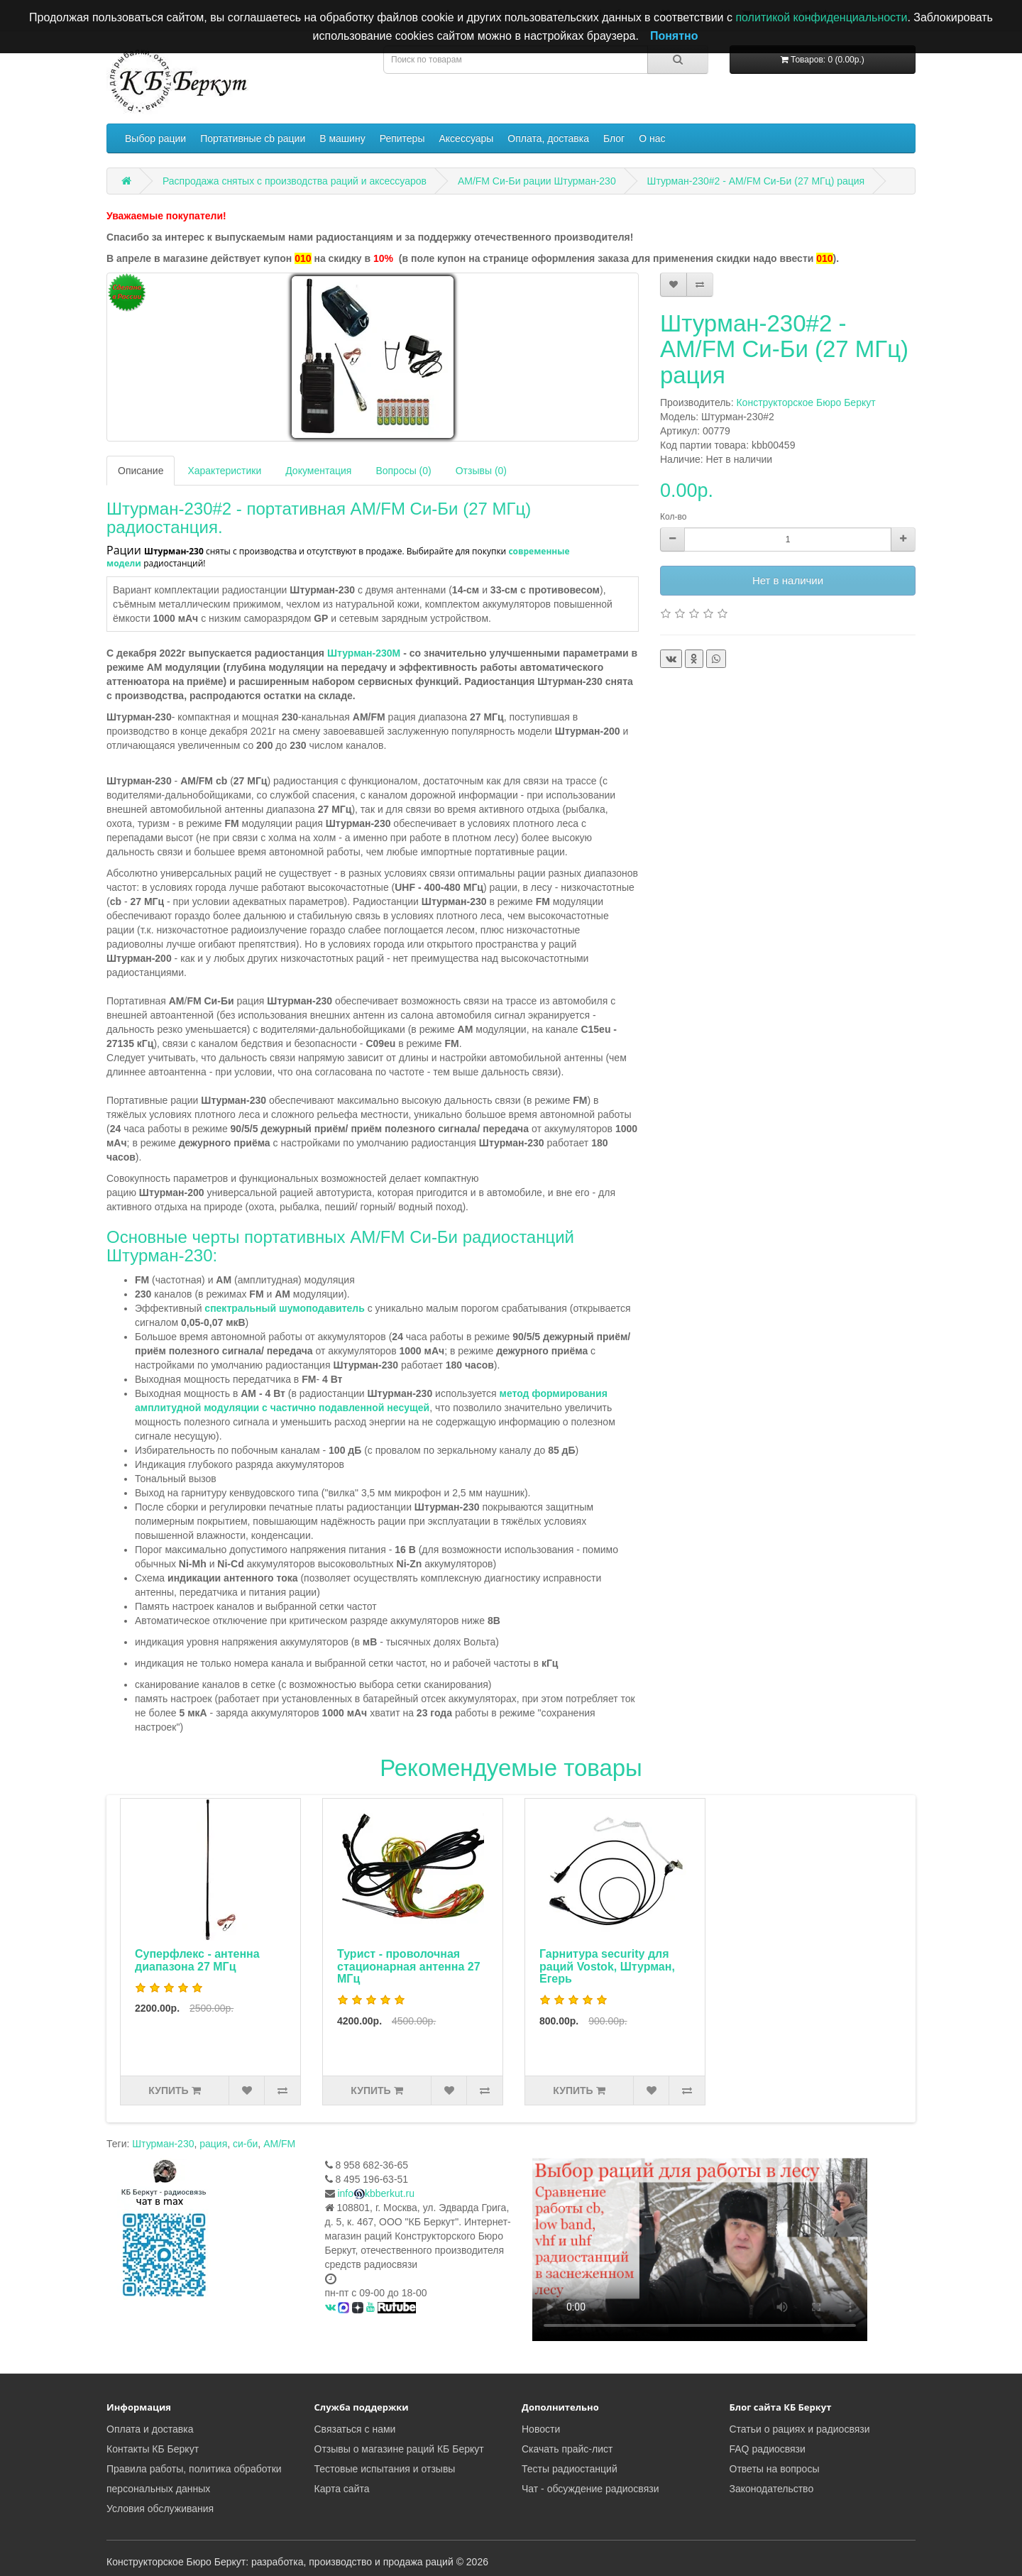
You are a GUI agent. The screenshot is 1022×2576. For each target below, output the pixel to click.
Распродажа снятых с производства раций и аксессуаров (295, 181)
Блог (614, 138)
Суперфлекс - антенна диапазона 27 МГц (197, 1960)
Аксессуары (466, 138)
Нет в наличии (787, 580)
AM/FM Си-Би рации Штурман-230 (537, 181)
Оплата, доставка (548, 138)
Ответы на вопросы (775, 2468)
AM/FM (279, 2143)
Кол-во (673, 517)
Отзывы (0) (481, 470)
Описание (140, 470)
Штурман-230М (365, 653)
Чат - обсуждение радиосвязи (590, 2488)
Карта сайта (342, 2488)
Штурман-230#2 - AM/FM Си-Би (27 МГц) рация (756, 181)
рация (213, 2143)
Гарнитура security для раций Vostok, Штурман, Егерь (607, 1966)
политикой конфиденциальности (821, 17)
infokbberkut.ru (375, 2193)
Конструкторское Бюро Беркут (805, 402)
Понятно (674, 36)
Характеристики (224, 470)
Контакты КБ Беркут (152, 2449)
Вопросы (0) (403, 470)
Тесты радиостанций (569, 2468)
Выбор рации (155, 138)
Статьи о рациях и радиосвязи (800, 2429)
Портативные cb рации (252, 138)
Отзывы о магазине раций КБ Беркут (399, 2449)
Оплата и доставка (149, 2429)
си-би (245, 2143)
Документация (318, 470)
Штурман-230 (163, 2143)
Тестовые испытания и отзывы (385, 2468)
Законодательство (772, 2488)
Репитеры (402, 138)
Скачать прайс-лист (567, 2449)
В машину (342, 138)
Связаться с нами (355, 2429)
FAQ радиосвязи (768, 2449)
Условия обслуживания (160, 2508)
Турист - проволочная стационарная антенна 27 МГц (408, 1966)
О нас (652, 138)
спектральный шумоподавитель (284, 1308)
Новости (541, 2429)
